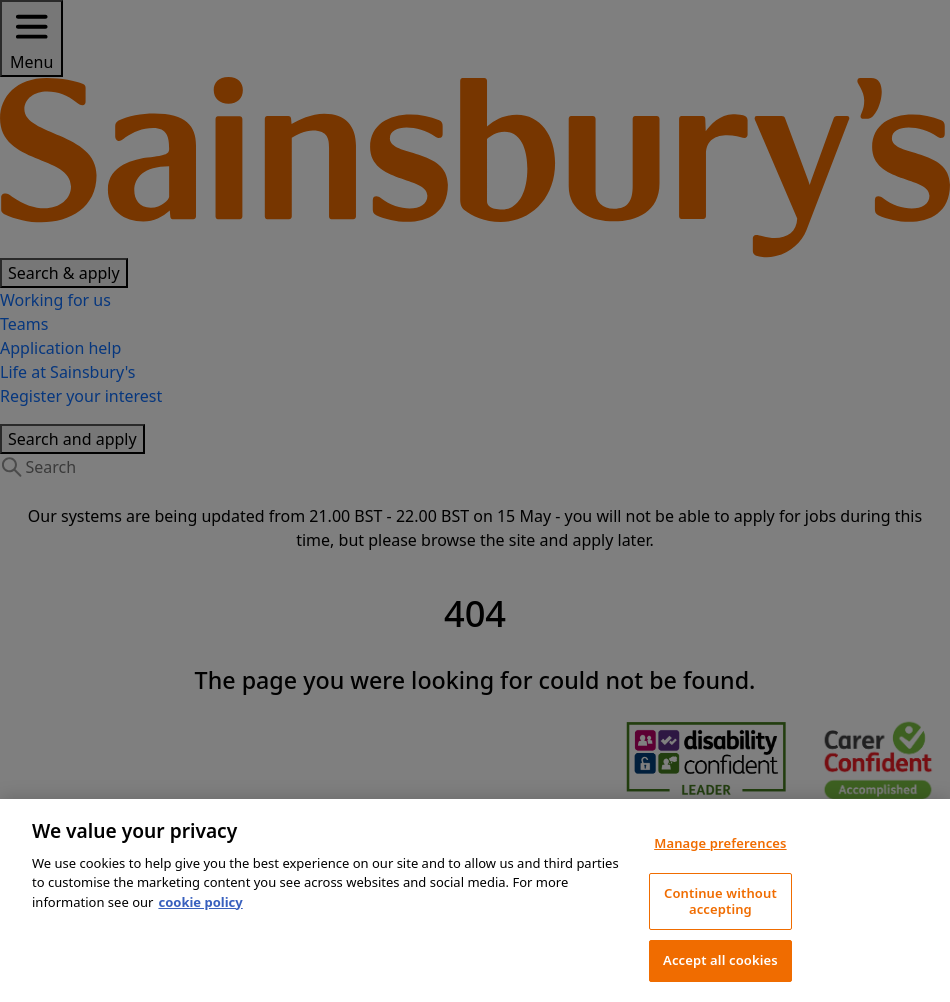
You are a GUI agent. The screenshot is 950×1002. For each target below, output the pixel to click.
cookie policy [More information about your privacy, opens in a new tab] (200, 902)
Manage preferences (720, 843)
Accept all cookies (720, 960)
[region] (475, 900)
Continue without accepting (720, 901)
